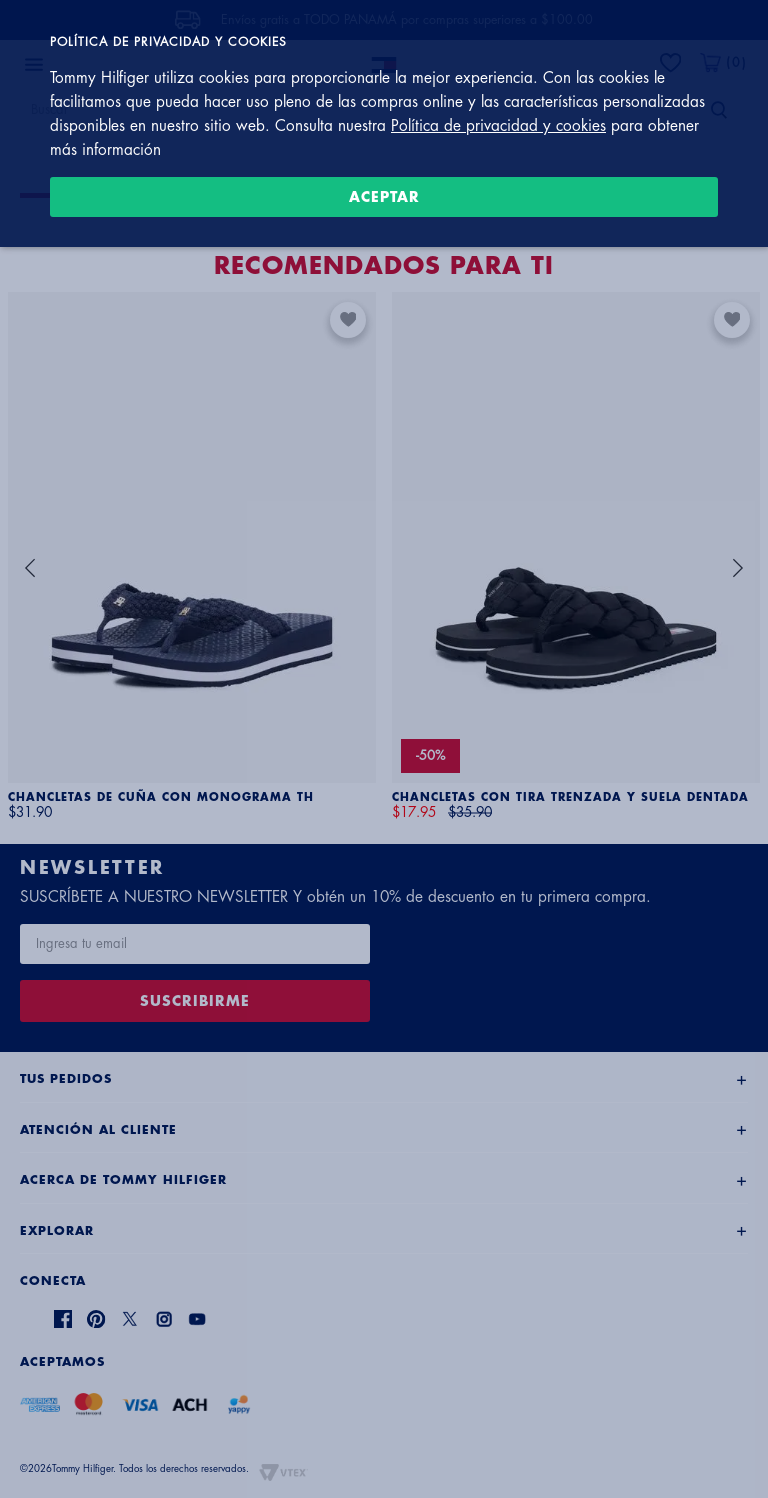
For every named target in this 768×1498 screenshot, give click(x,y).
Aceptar (384, 197)
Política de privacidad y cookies (498, 126)
